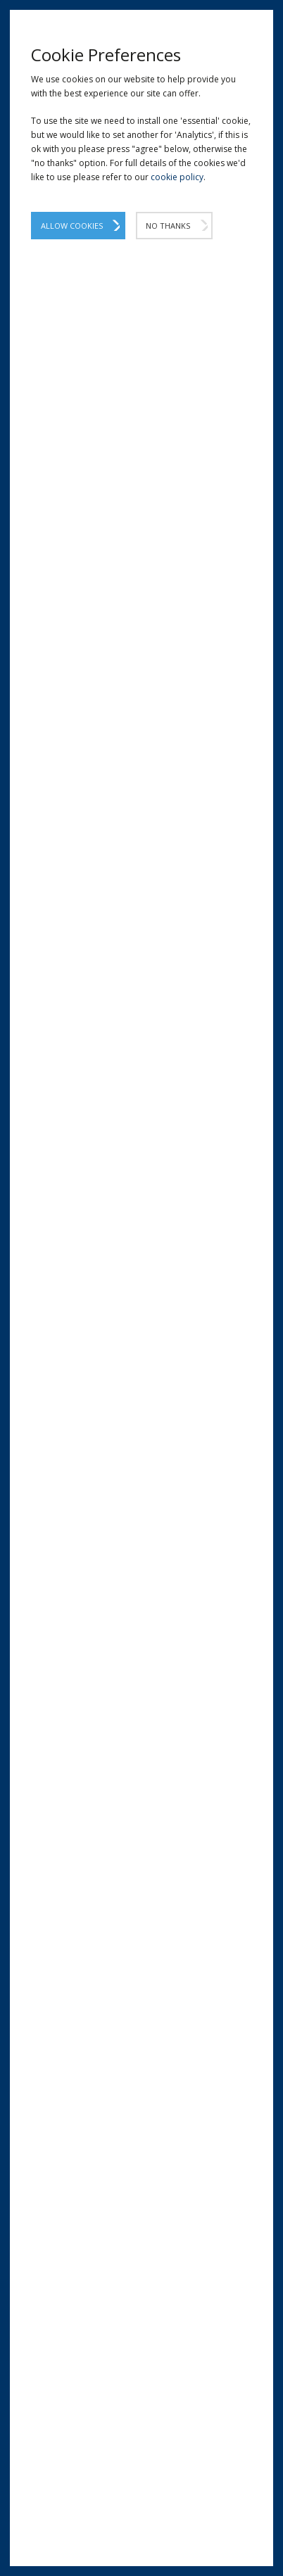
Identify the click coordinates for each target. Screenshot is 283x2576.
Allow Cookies (72, 225)
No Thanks (168, 225)
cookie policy (177, 177)
